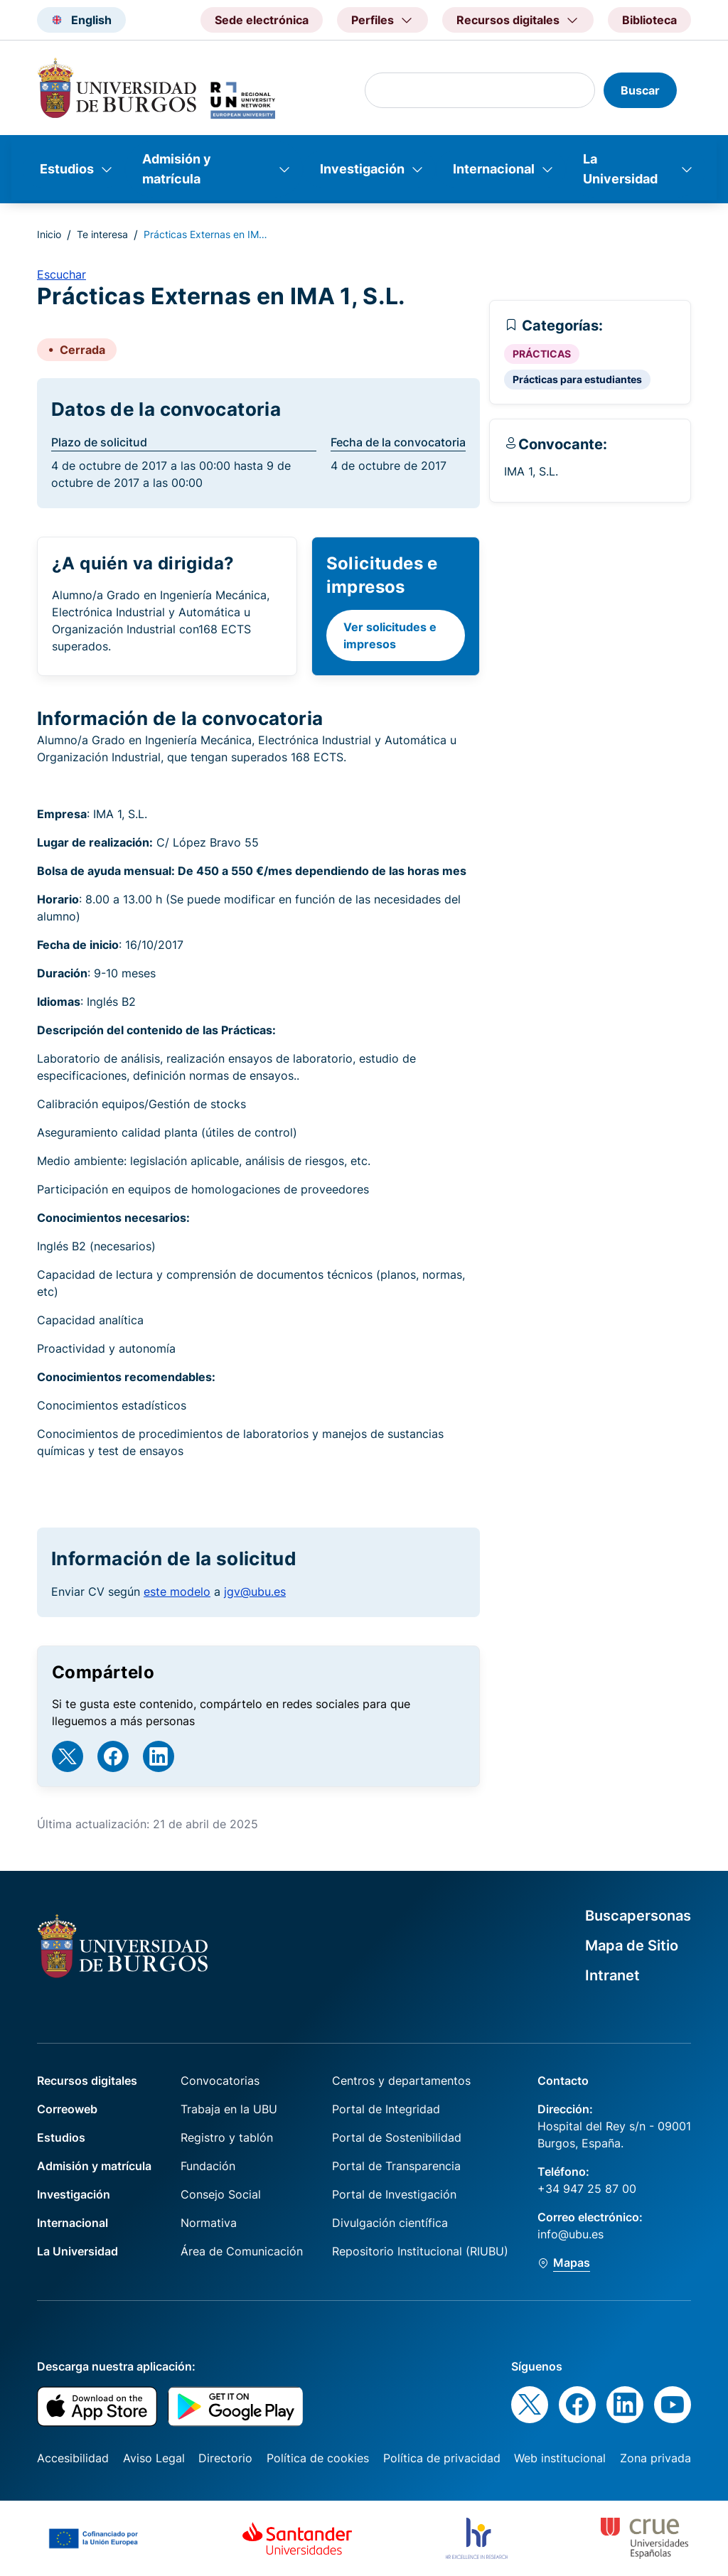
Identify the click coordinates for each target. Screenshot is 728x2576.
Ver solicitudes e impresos (390, 635)
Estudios (67, 168)
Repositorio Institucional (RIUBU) (420, 2251)
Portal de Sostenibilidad (396, 2137)
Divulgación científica (390, 2223)
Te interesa (102, 234)
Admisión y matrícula (176, 168)
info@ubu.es (570, 2234)
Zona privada (655, 2458)
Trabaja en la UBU (229, 2109)
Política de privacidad (441, 2458)
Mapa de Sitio (631, 1945)
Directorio (225, 2458)
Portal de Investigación (394, 2194)
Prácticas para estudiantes (577, 379)
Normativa (209, 2223)
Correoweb (67, 2109)
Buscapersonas (638, 1915)
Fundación (208, 2166)
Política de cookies (318, 2458)
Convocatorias (220, 2080)
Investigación (362, 168)
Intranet (612, 1975)
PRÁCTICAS (542, 354)
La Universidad (620, 168)
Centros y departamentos (401, 2080)
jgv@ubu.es (255, 1591)
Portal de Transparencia (396, 2166)
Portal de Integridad (386, 2109)
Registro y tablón (227, 2137)
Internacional (494, 168)
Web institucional (560, 2458)
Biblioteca (649, 20)
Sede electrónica (262, 20)
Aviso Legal (154, 2458)
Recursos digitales (87, 2080)
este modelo (177, 1591)
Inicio (49, 234)
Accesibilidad (73, 2458)
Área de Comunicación (242, 2251)
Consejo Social (221, 2194)
